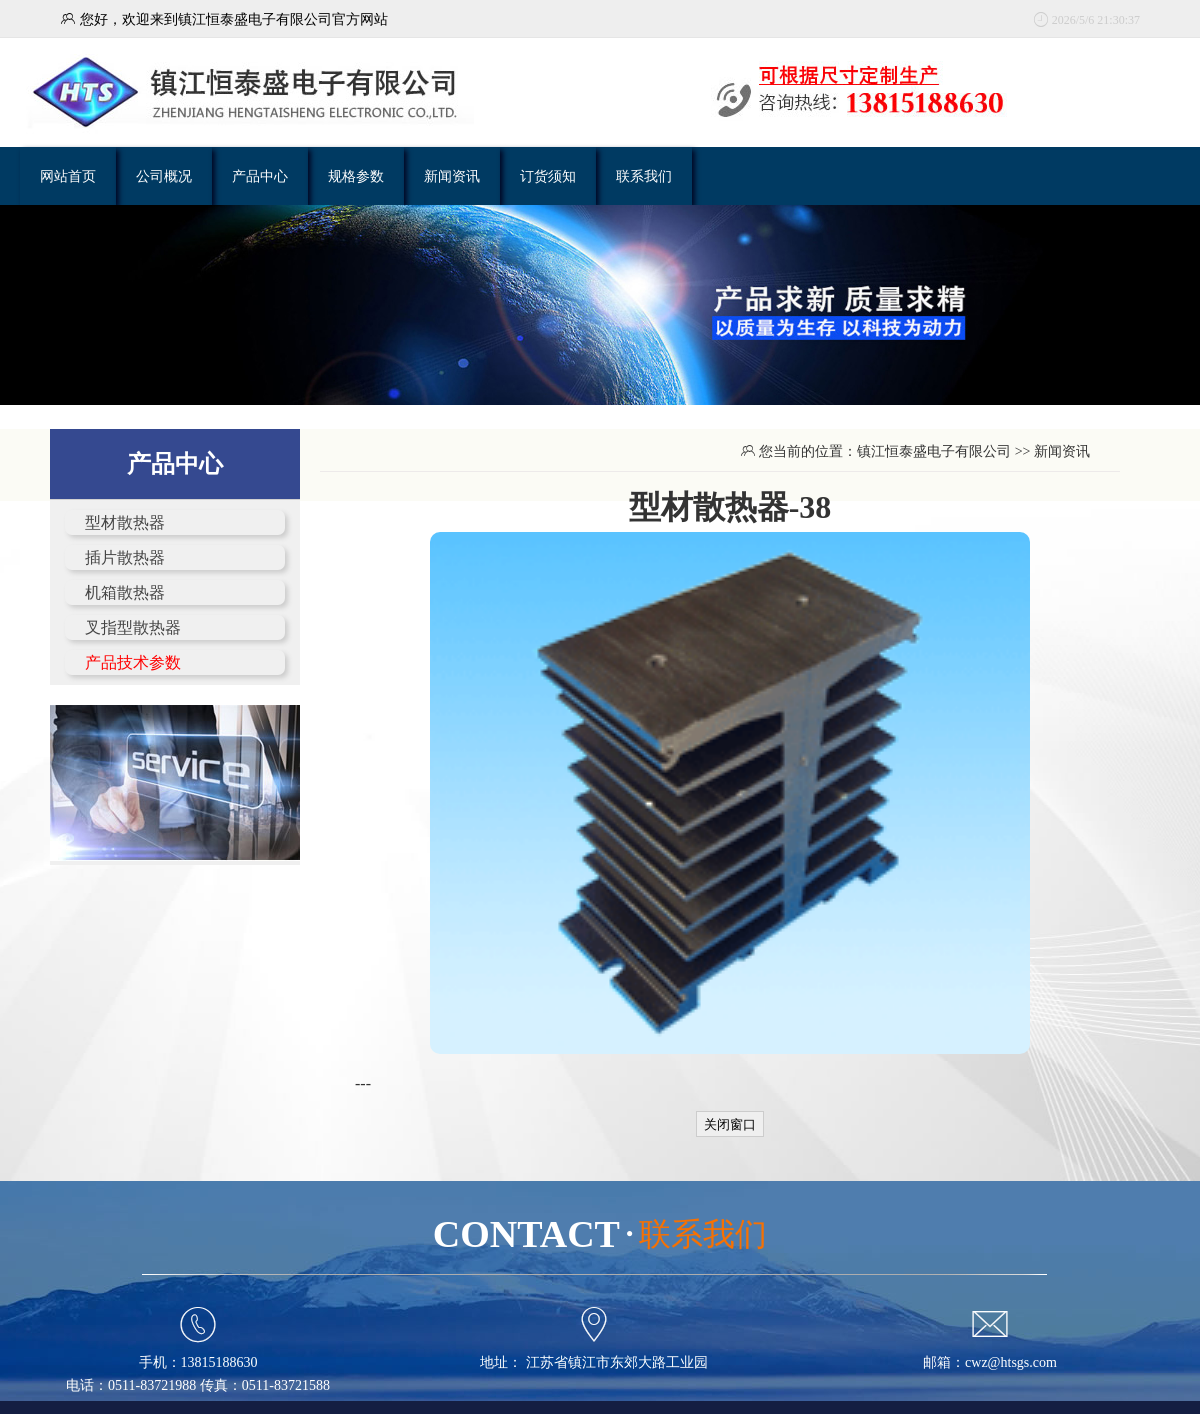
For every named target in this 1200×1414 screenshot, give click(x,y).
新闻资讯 (452, 176)
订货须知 (548, 176)
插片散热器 (125, 557)
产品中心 (260, 176)
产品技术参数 (133, 662)
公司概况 (164, 176)
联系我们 (644, 176)
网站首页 (68, 176)
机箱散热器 (125, 592)
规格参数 (356, 176)
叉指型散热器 (133, 627)
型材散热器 (125, 522)
